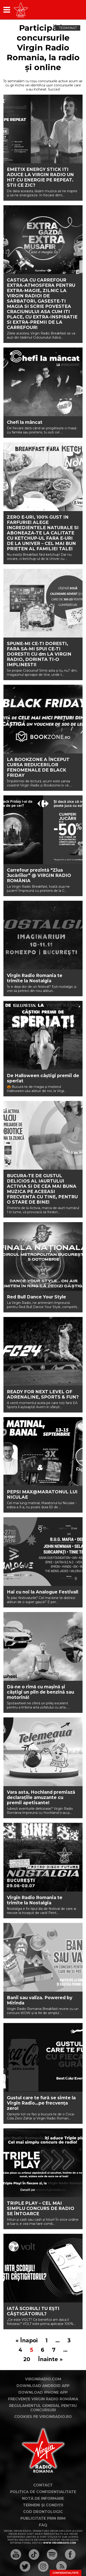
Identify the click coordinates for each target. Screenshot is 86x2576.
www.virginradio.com (59, 2542)
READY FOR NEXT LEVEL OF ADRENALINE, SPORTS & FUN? (43, 1394)
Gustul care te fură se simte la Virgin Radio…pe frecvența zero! (41, 2103)
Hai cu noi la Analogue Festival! (42, 1592)
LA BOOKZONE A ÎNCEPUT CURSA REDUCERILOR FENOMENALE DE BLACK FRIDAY (38, 767)
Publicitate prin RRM (43, 2518)
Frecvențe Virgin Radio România (43, 2399)
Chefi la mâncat (24, 422)
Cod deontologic (43, 2512)
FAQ (43, 2525)
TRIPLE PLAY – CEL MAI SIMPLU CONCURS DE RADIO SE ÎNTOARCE (40, 2208)
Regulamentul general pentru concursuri (43, 2408)
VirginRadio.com (43, 2379)
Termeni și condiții (43, 2505)
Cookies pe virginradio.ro (43, 2416)
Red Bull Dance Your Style (36, 1297)
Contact (43, 2485)
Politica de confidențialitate (43, 2492)
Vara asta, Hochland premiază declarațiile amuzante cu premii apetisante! (41, 1797)
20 (26, 2359)
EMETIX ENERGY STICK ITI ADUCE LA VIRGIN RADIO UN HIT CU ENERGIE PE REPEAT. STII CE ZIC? (40, 177)
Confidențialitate (66, 2572)
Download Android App (43, 2386)
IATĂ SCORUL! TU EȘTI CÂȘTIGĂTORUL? (33, 2311)
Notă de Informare (43, 2498)
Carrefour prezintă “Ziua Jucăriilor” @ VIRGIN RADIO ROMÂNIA (39, 875)
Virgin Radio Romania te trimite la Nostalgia (34, 978)
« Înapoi (27, 2340)
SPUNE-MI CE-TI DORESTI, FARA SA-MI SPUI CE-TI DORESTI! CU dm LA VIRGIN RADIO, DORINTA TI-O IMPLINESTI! (39, 654)
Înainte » (50, 2359)
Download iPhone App (43, 2392)
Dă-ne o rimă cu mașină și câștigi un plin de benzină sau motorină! (40, 1692)
